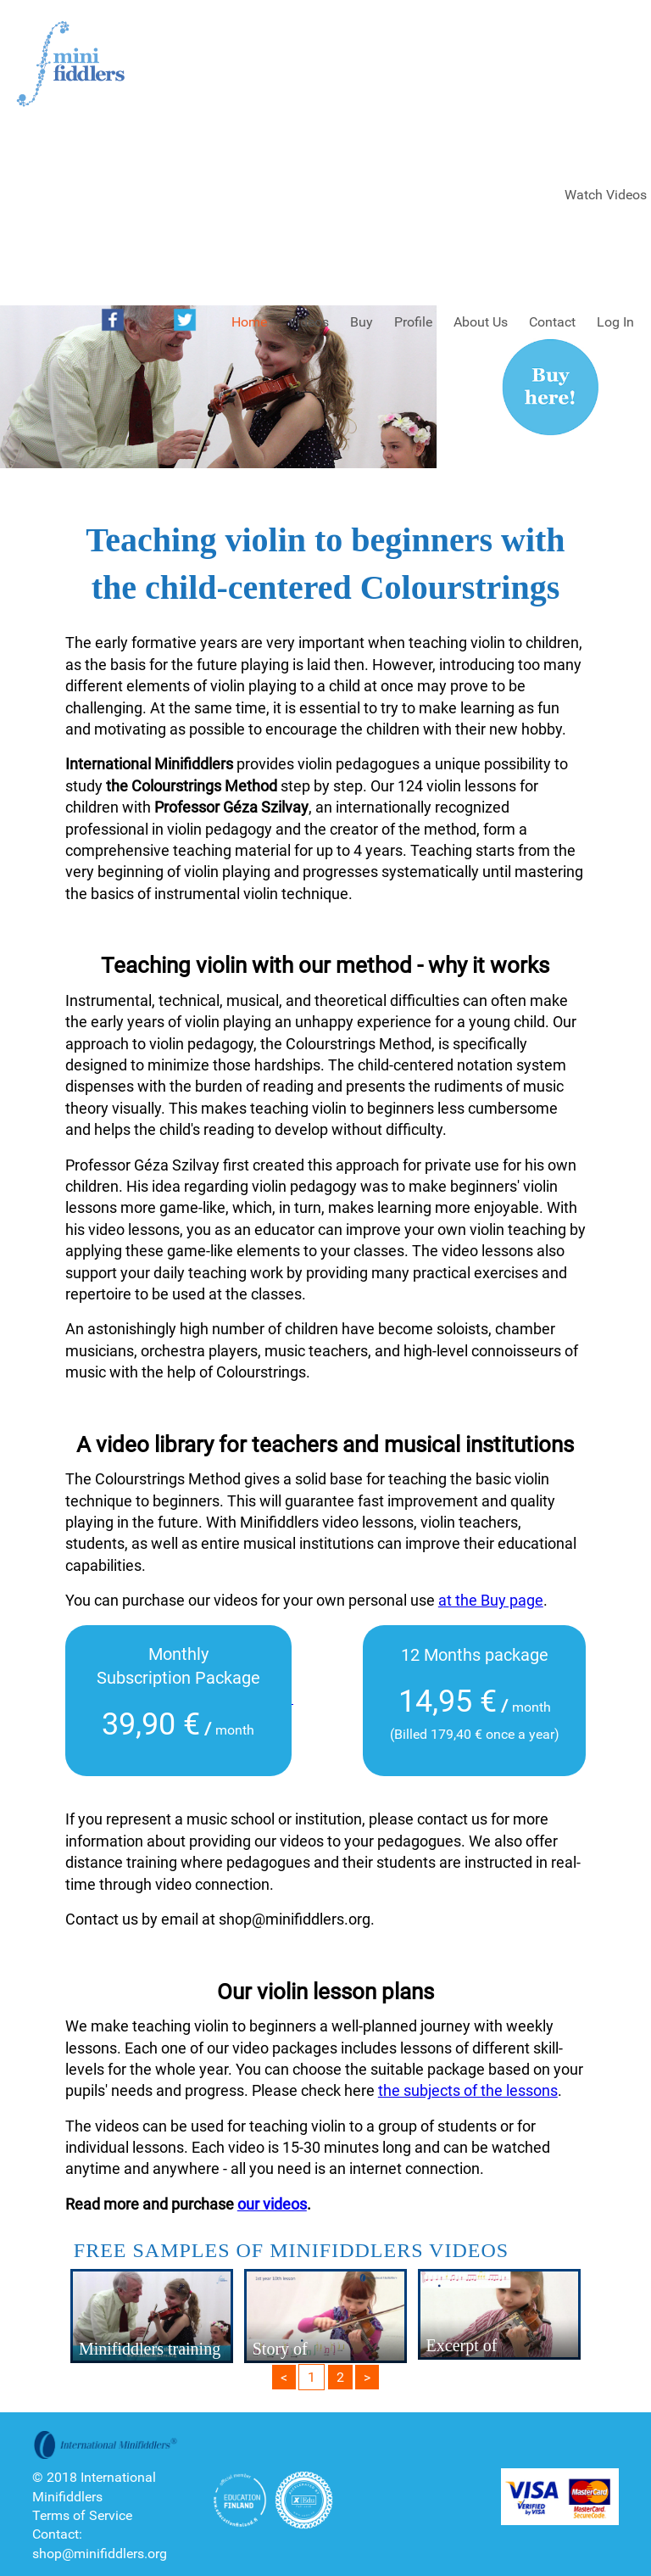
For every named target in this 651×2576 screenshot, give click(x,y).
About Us (480, 322)
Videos (308, 322)
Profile (413, 322)
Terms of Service (82, 2515)
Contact (552, 322)
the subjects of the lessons (468, 2090)
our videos (272, 2204)
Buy (361, 322)
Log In (615, 322)
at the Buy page (490, 1600)
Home (249, 322)
